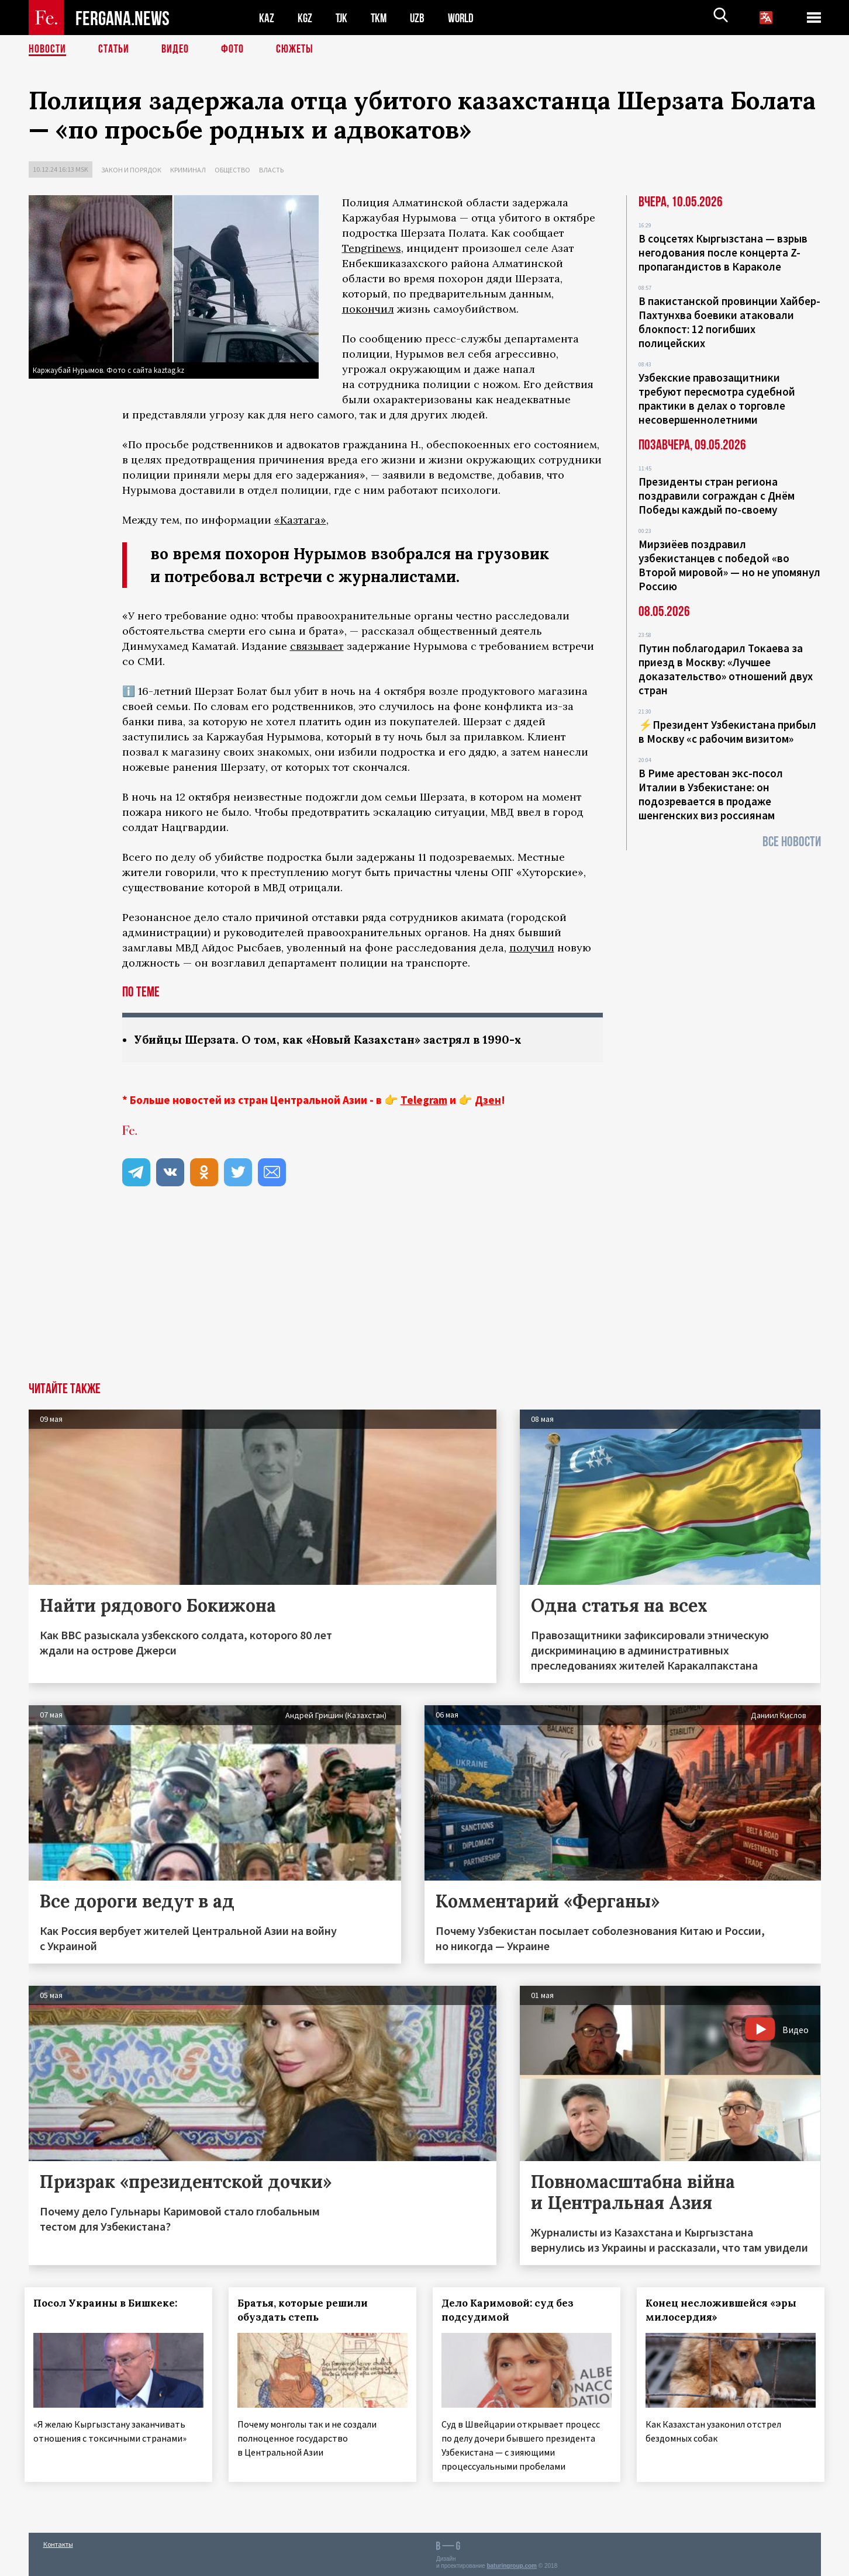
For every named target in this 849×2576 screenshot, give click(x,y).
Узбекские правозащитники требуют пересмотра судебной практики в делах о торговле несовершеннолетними (717, 399)
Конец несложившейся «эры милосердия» (724, 2310)
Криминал (188, 169)
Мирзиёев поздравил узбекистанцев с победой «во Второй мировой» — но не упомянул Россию (729, 565)
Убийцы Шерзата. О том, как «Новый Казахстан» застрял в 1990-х (333, 1039)
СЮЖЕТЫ (294, 50)
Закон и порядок (131, 169)
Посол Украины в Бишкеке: (109, 2303)
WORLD (464, 18)
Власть (271, 169)
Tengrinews (371, 248)
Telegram (424, 1100)
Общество (232, 169)
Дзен (488, 1100)
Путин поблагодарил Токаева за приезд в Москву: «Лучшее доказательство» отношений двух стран (726, 669)
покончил (368, 309)
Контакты (58, 2541)
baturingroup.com (511, 2563)
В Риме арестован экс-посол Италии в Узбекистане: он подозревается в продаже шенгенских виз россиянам (711, 794)
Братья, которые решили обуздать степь (306, 2310)
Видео (175, 50)
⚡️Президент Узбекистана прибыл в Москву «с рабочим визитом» (727, 732)
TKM (380, 18)
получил (531, 947)
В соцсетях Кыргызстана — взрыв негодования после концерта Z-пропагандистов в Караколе (723, 252)
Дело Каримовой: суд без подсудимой (511, 2310)
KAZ (266, 18)
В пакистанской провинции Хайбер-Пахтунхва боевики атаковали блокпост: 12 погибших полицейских (729, 322)
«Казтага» (300, 520)
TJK (342, 18)
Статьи (113, 50)
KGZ (305, 18)
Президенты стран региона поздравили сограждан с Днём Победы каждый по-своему (717, 496)
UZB (420, 18)
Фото (232, 50)
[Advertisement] (424, 1294)
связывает (317, 646)
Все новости (791, 841)
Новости (47, 50)
